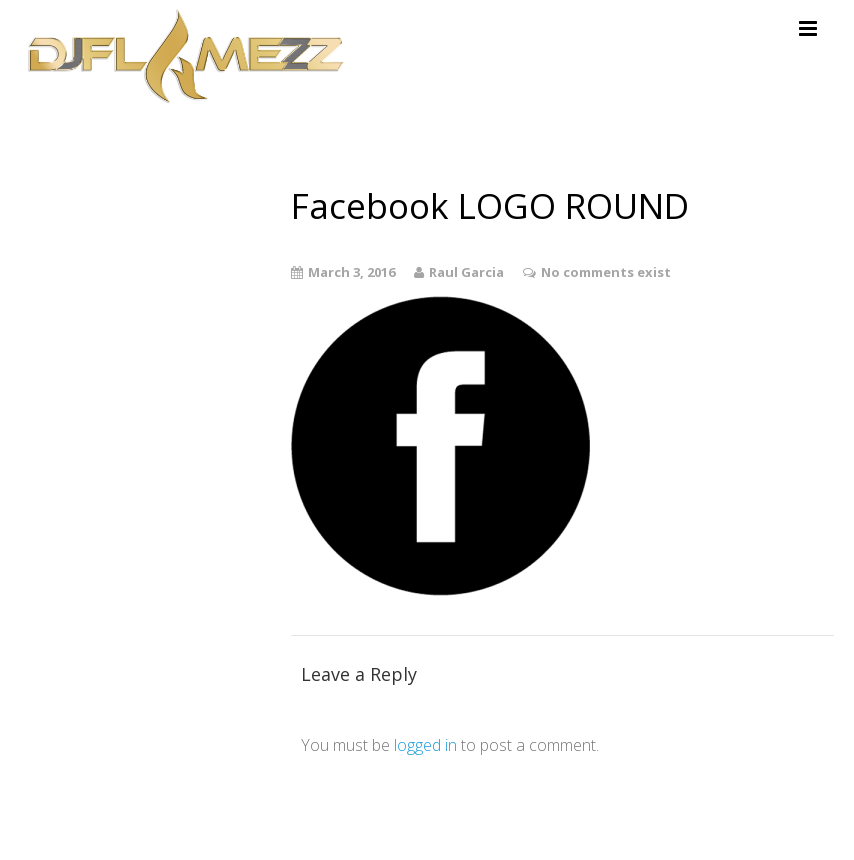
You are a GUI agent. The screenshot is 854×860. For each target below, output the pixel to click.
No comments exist (606, 272)
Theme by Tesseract (728, 830)
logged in (425, 745)
